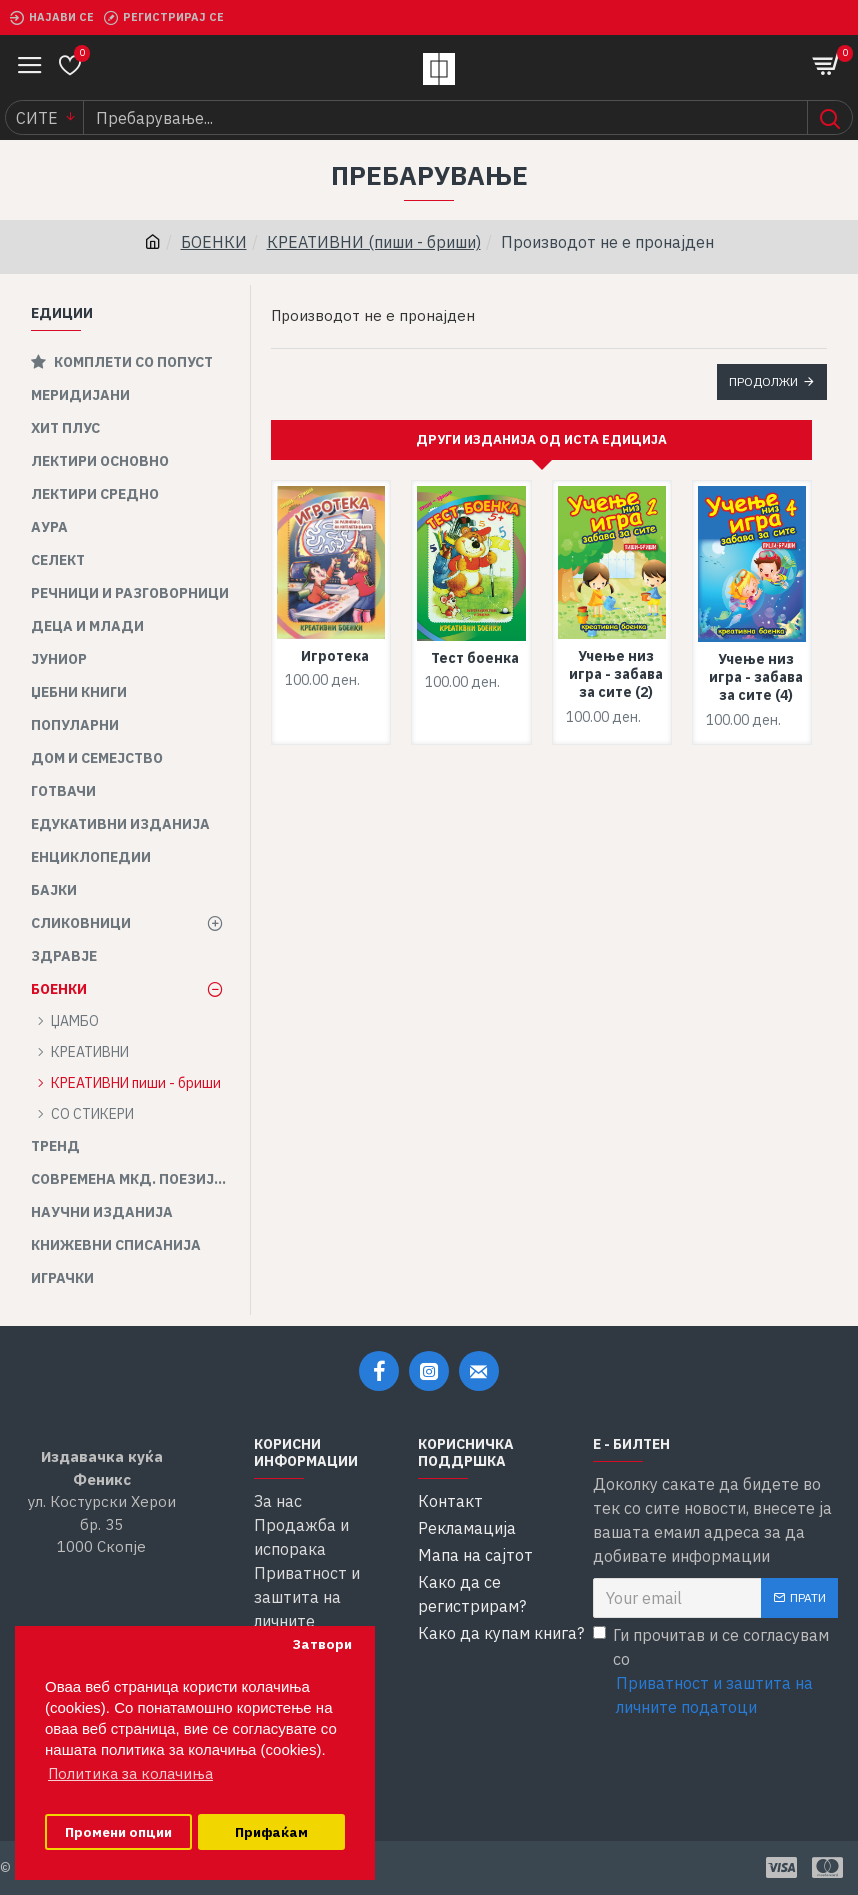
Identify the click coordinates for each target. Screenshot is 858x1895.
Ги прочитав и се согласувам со (715, 1672)
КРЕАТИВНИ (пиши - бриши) (374, 242)
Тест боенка (475, 658)
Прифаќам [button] (271, 1832)
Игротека (335, 656)
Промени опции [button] (118, 1832)
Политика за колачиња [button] (130, 1773)
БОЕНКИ (214, 242)
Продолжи (763, 381)
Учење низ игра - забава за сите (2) (616, 674)
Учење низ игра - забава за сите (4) (756, 677)
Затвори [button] (322, 1644)
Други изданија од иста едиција (541, 439)
